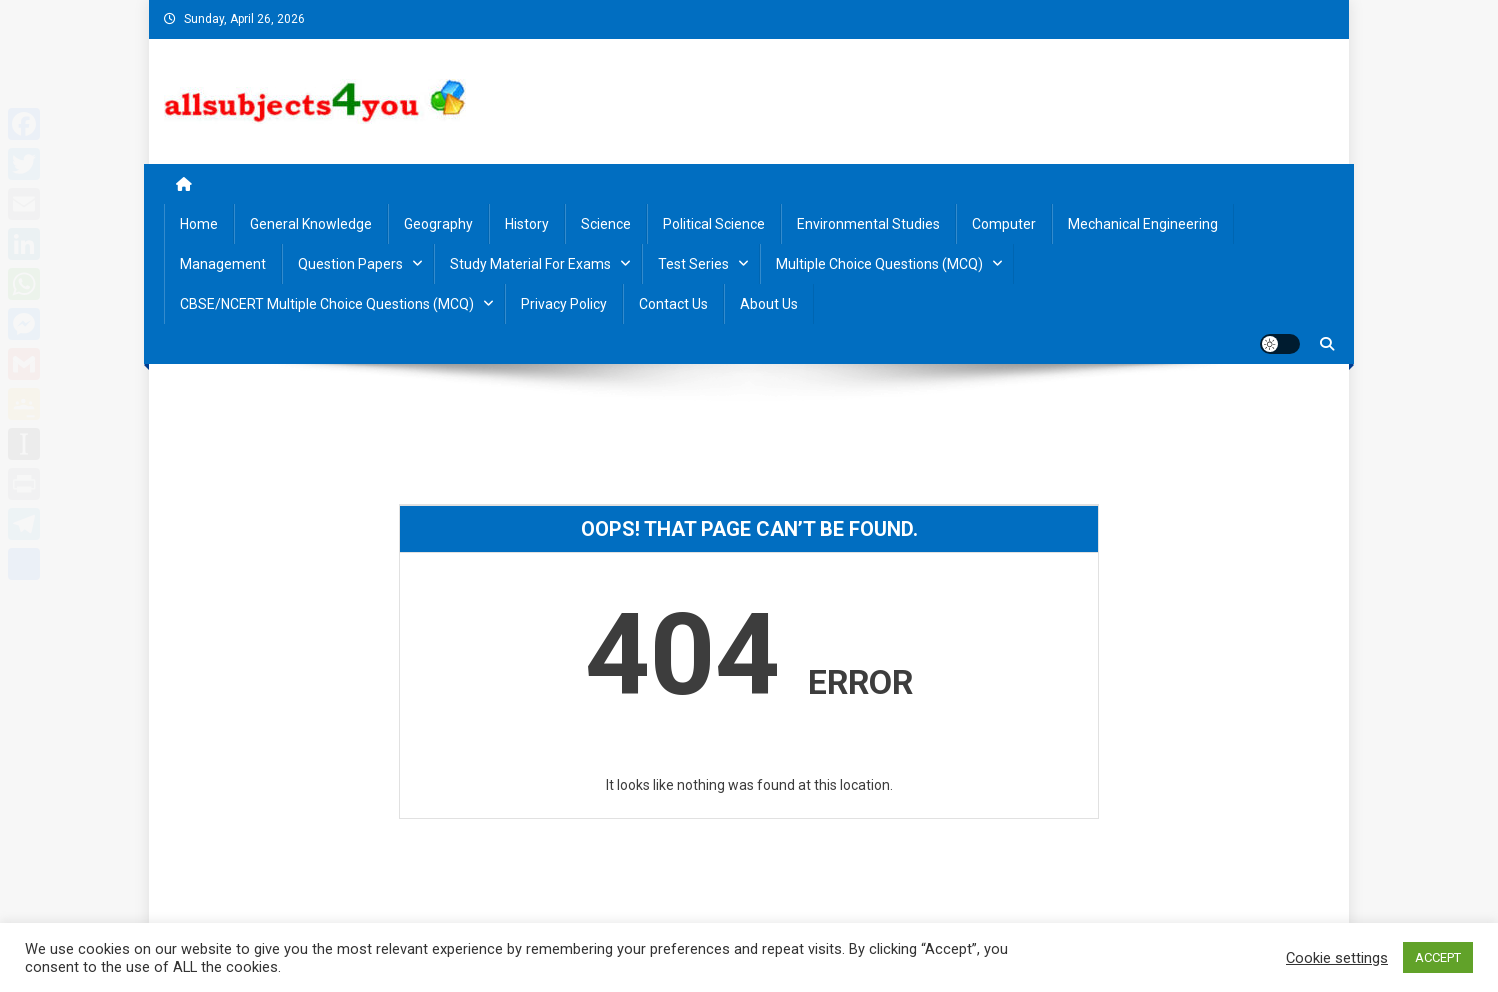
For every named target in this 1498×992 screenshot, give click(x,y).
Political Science (714, 224)
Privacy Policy (564, 304)
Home (199, 224)
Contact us (673, 304)
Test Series (693, 264)
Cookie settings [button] (1337, 958)
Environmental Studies (868, 224)
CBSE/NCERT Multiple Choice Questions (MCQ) (327, 304)
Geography (438, 224)
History (527, 224)
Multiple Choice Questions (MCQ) (879, 264)
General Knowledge (311, 224)
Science (606, 224)
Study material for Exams (530, 264)
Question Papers (350, 264)
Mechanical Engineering (1143, 224)
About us (769, 304)
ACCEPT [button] (1438, 957)
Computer (1004, 224)
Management (223, 264)
